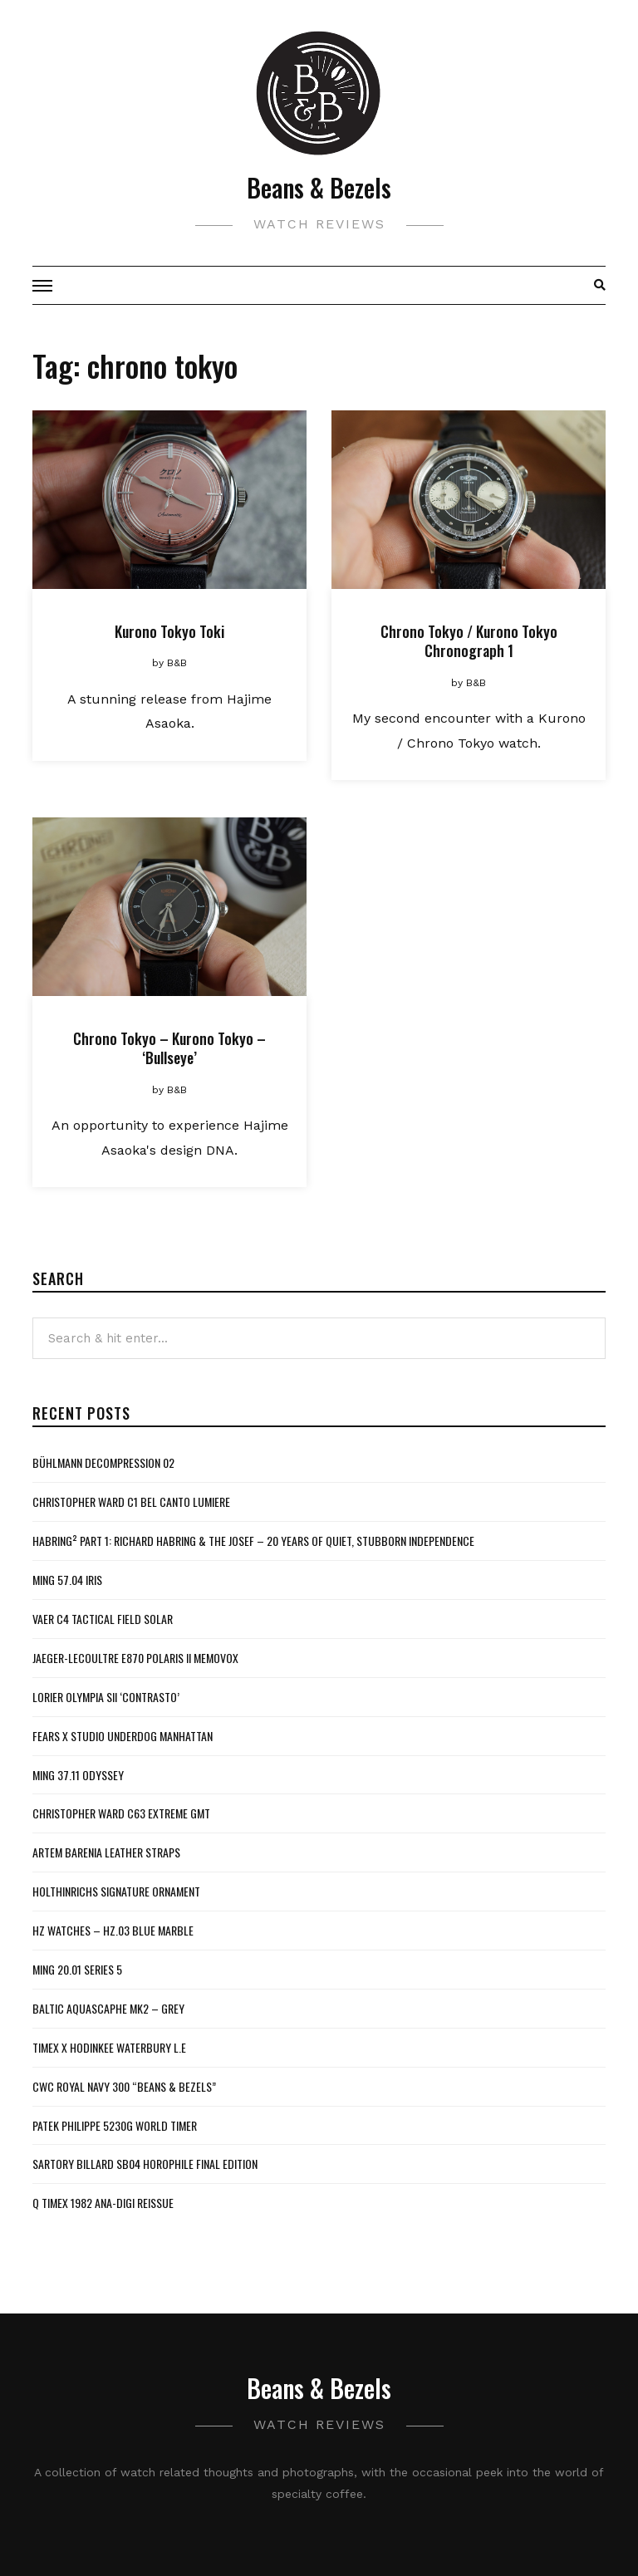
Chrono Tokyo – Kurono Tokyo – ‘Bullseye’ (169, 1048)
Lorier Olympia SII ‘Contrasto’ (105, 1696)
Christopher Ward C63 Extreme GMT (121, 1813)
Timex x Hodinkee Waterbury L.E (109, 2047)
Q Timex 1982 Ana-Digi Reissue (103, 2202)
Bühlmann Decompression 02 (103, 1462)
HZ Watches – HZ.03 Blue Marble (113, 1930)
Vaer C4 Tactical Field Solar (102, 1618)
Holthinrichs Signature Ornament (116, 1891)
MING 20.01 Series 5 (77, 1969)
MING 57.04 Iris (67, 1579)
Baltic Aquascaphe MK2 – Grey (108, 2008)
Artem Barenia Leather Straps (106, 1852)
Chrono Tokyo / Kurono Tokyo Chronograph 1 (468, 641)
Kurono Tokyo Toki (169, 631)
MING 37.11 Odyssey (78, 1775)
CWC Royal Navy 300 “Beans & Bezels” (124, 2086)
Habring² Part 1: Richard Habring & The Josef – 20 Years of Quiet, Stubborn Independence (253, 1540)
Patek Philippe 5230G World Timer (114, 2125)
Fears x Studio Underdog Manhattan (122, 1735)
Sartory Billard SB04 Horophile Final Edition (145, 2163)
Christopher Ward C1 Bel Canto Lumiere (131, 1501)
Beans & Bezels (319, 187)
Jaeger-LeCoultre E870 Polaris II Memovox (135, 1657)
